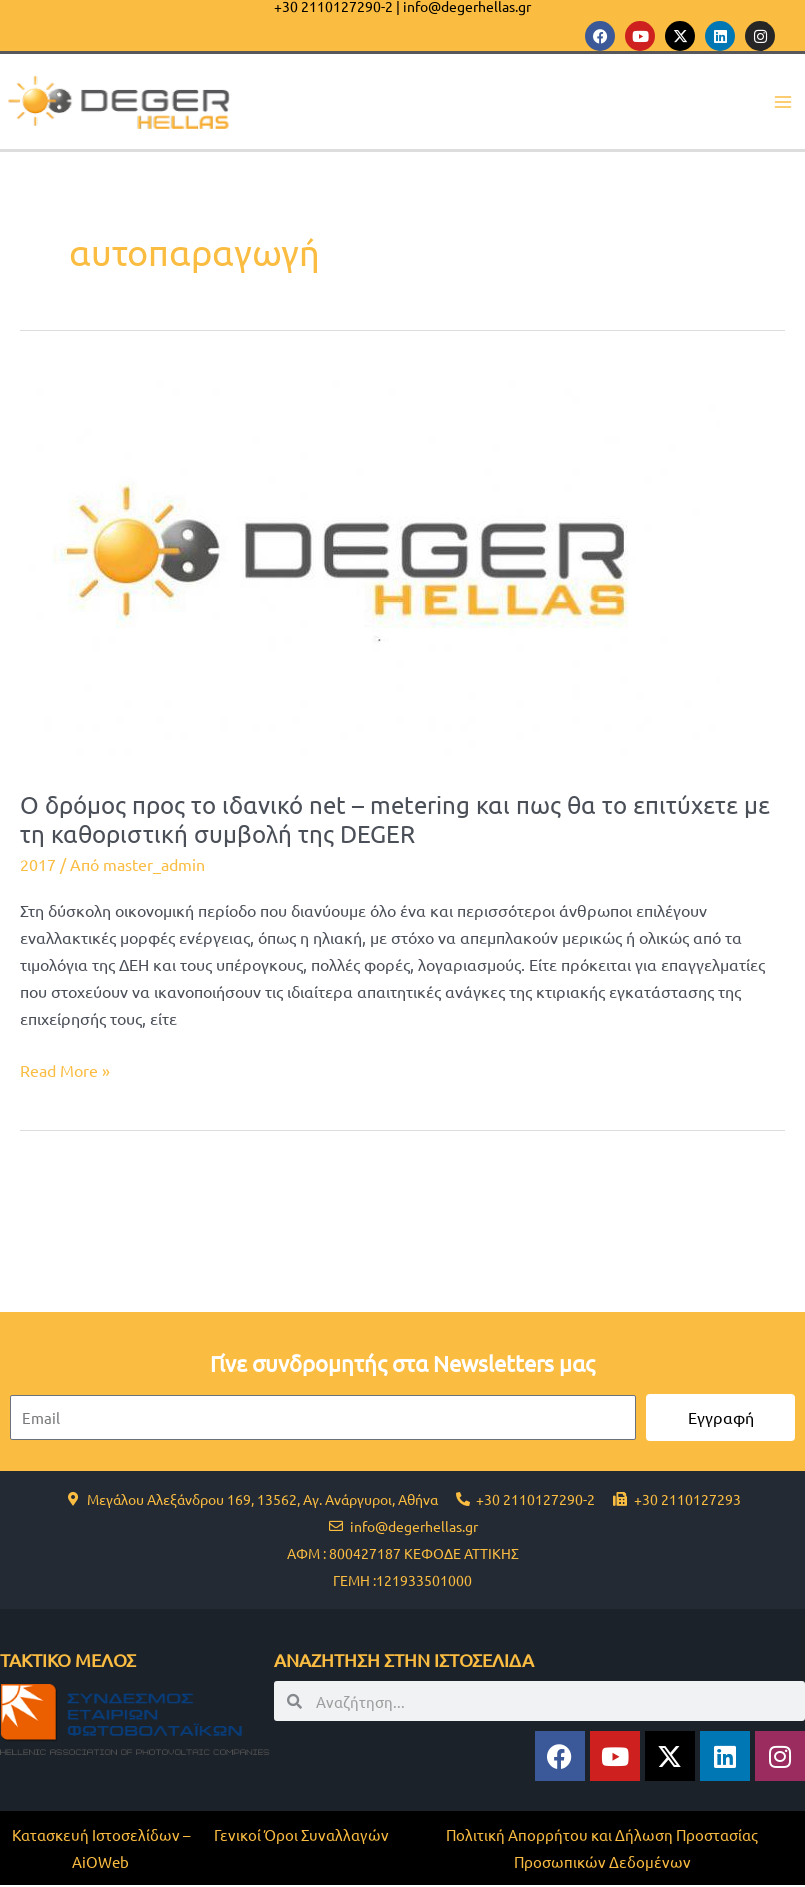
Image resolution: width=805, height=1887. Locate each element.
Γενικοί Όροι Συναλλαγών (301, 1836)
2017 (38, 866)
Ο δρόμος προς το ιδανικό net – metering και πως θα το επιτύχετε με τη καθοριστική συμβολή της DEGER (395, 821)
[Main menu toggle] (782, 102)
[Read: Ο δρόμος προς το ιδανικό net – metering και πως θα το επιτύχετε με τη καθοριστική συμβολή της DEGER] (370, 568)
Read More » (65, 1070)
